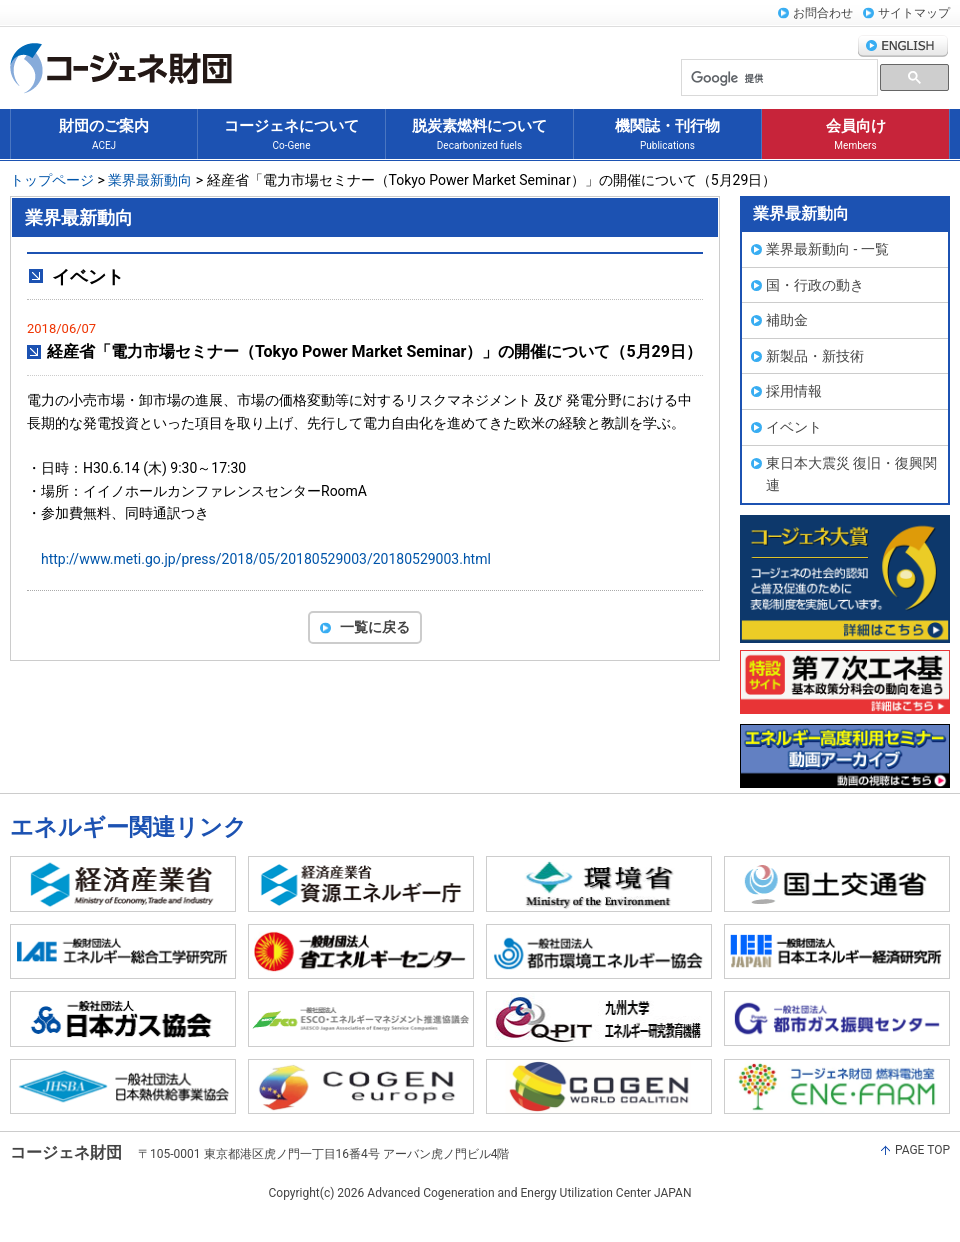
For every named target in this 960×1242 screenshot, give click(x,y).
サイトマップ (914, 13)
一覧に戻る (375, 627)
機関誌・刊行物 (667, 135)
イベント (794, 427)
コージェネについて (291, 135)
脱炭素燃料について (479, 135)
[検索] (777, 78)
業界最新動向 (150, 180)
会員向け (856, 135)
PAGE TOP (922, 1150)
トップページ (52, 180)
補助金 (787, 320)
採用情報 (794, 391)
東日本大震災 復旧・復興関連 (851, 474)
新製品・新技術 (815, 356)
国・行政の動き (815, 285)
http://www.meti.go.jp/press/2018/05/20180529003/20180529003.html (266, 559)
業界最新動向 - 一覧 (827, 249)
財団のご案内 (104, 135)
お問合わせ (823, 13)
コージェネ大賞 (845, 579)
